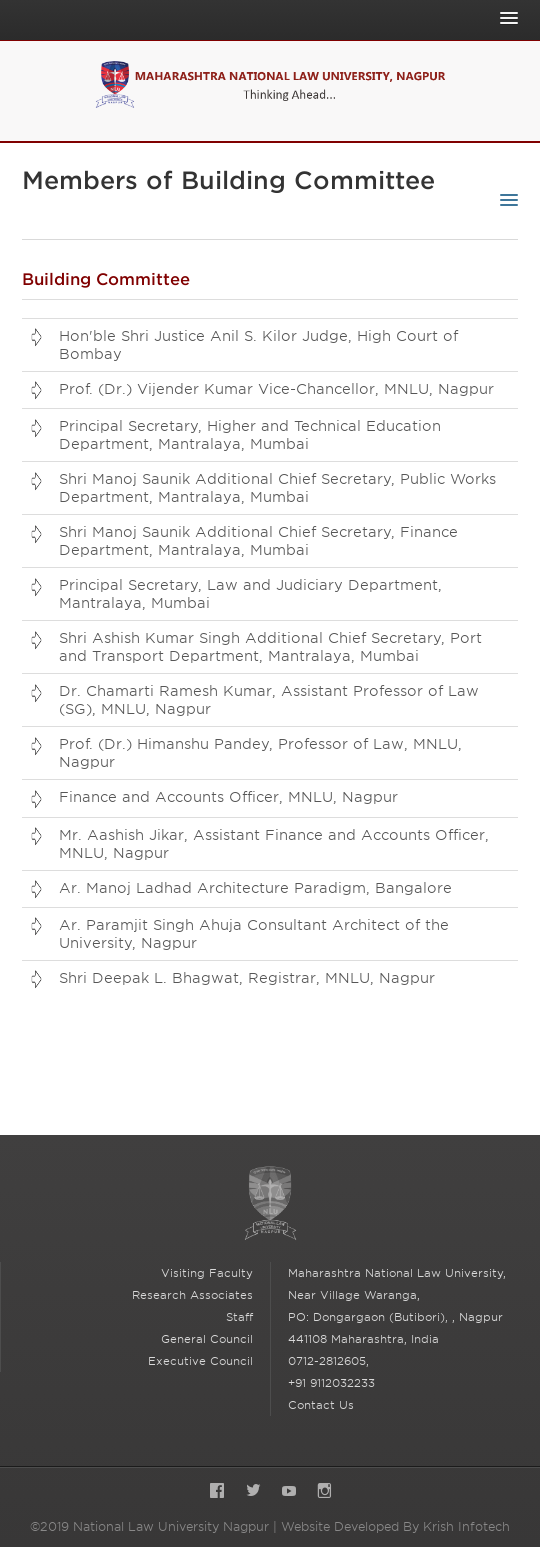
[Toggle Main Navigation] (504, 18)
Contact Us (321, 1405)
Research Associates (192, 1295)
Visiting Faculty (207, 1273)
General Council (207, 1339)
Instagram (324, 1492)
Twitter (253, 1492)
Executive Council (200, 1361)
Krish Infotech (466, 1526)
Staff (239, 1317)
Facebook (217, 1492)
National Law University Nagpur (270, 1203)
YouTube (289, 1492)
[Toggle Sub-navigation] (504, 200)
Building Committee (106, 279)
